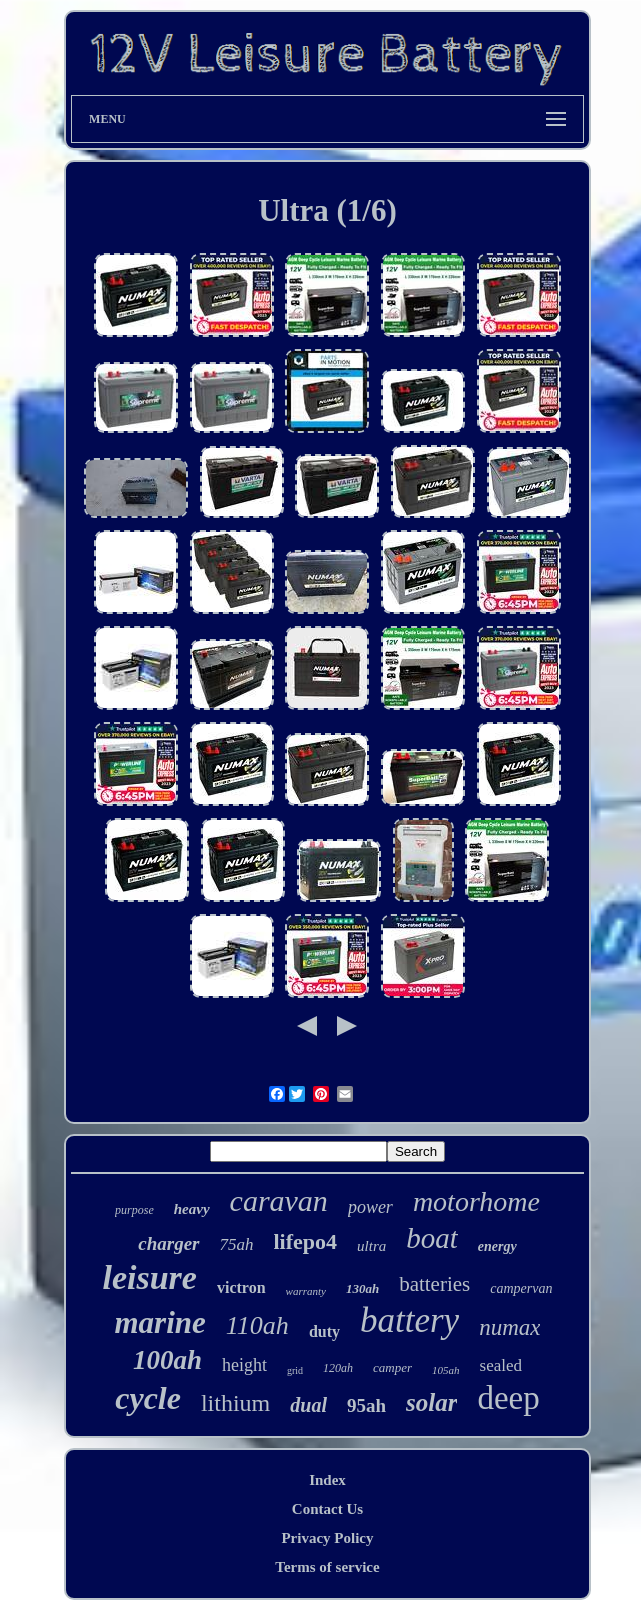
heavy (192, 1209)
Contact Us (327, 1509)
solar (431, 1402)
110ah (257, 1325)
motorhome (476, 1201)
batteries (434, 1284)
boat (432, 1238)
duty (324, 1331)
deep (508, 1398)
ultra (371, 1246)
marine (160, 1322)
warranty (306, 1291)
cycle (148, 1398)
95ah (366, 1405)
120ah (338, 1368)
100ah (167, 1360)
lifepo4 (306, 1241)
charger (168, 1243)
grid (295, 1370)
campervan (521, 1288)
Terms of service (327, 1567)
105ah (446, 1370)
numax (509, 1327)
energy (497, 1246)
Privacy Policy (327, 1538)
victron (241, 1287)
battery (409, 1320)
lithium (235, 1403)
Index (327, 1480)
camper (392, 1367)
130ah (362, 1288)
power (370, 1207)
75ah (237, 1244)
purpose (134, 1210)
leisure (150, 1277)
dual (308, 1405)
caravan (279, 1200)
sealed (501, 1365)
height (244, 1365)
